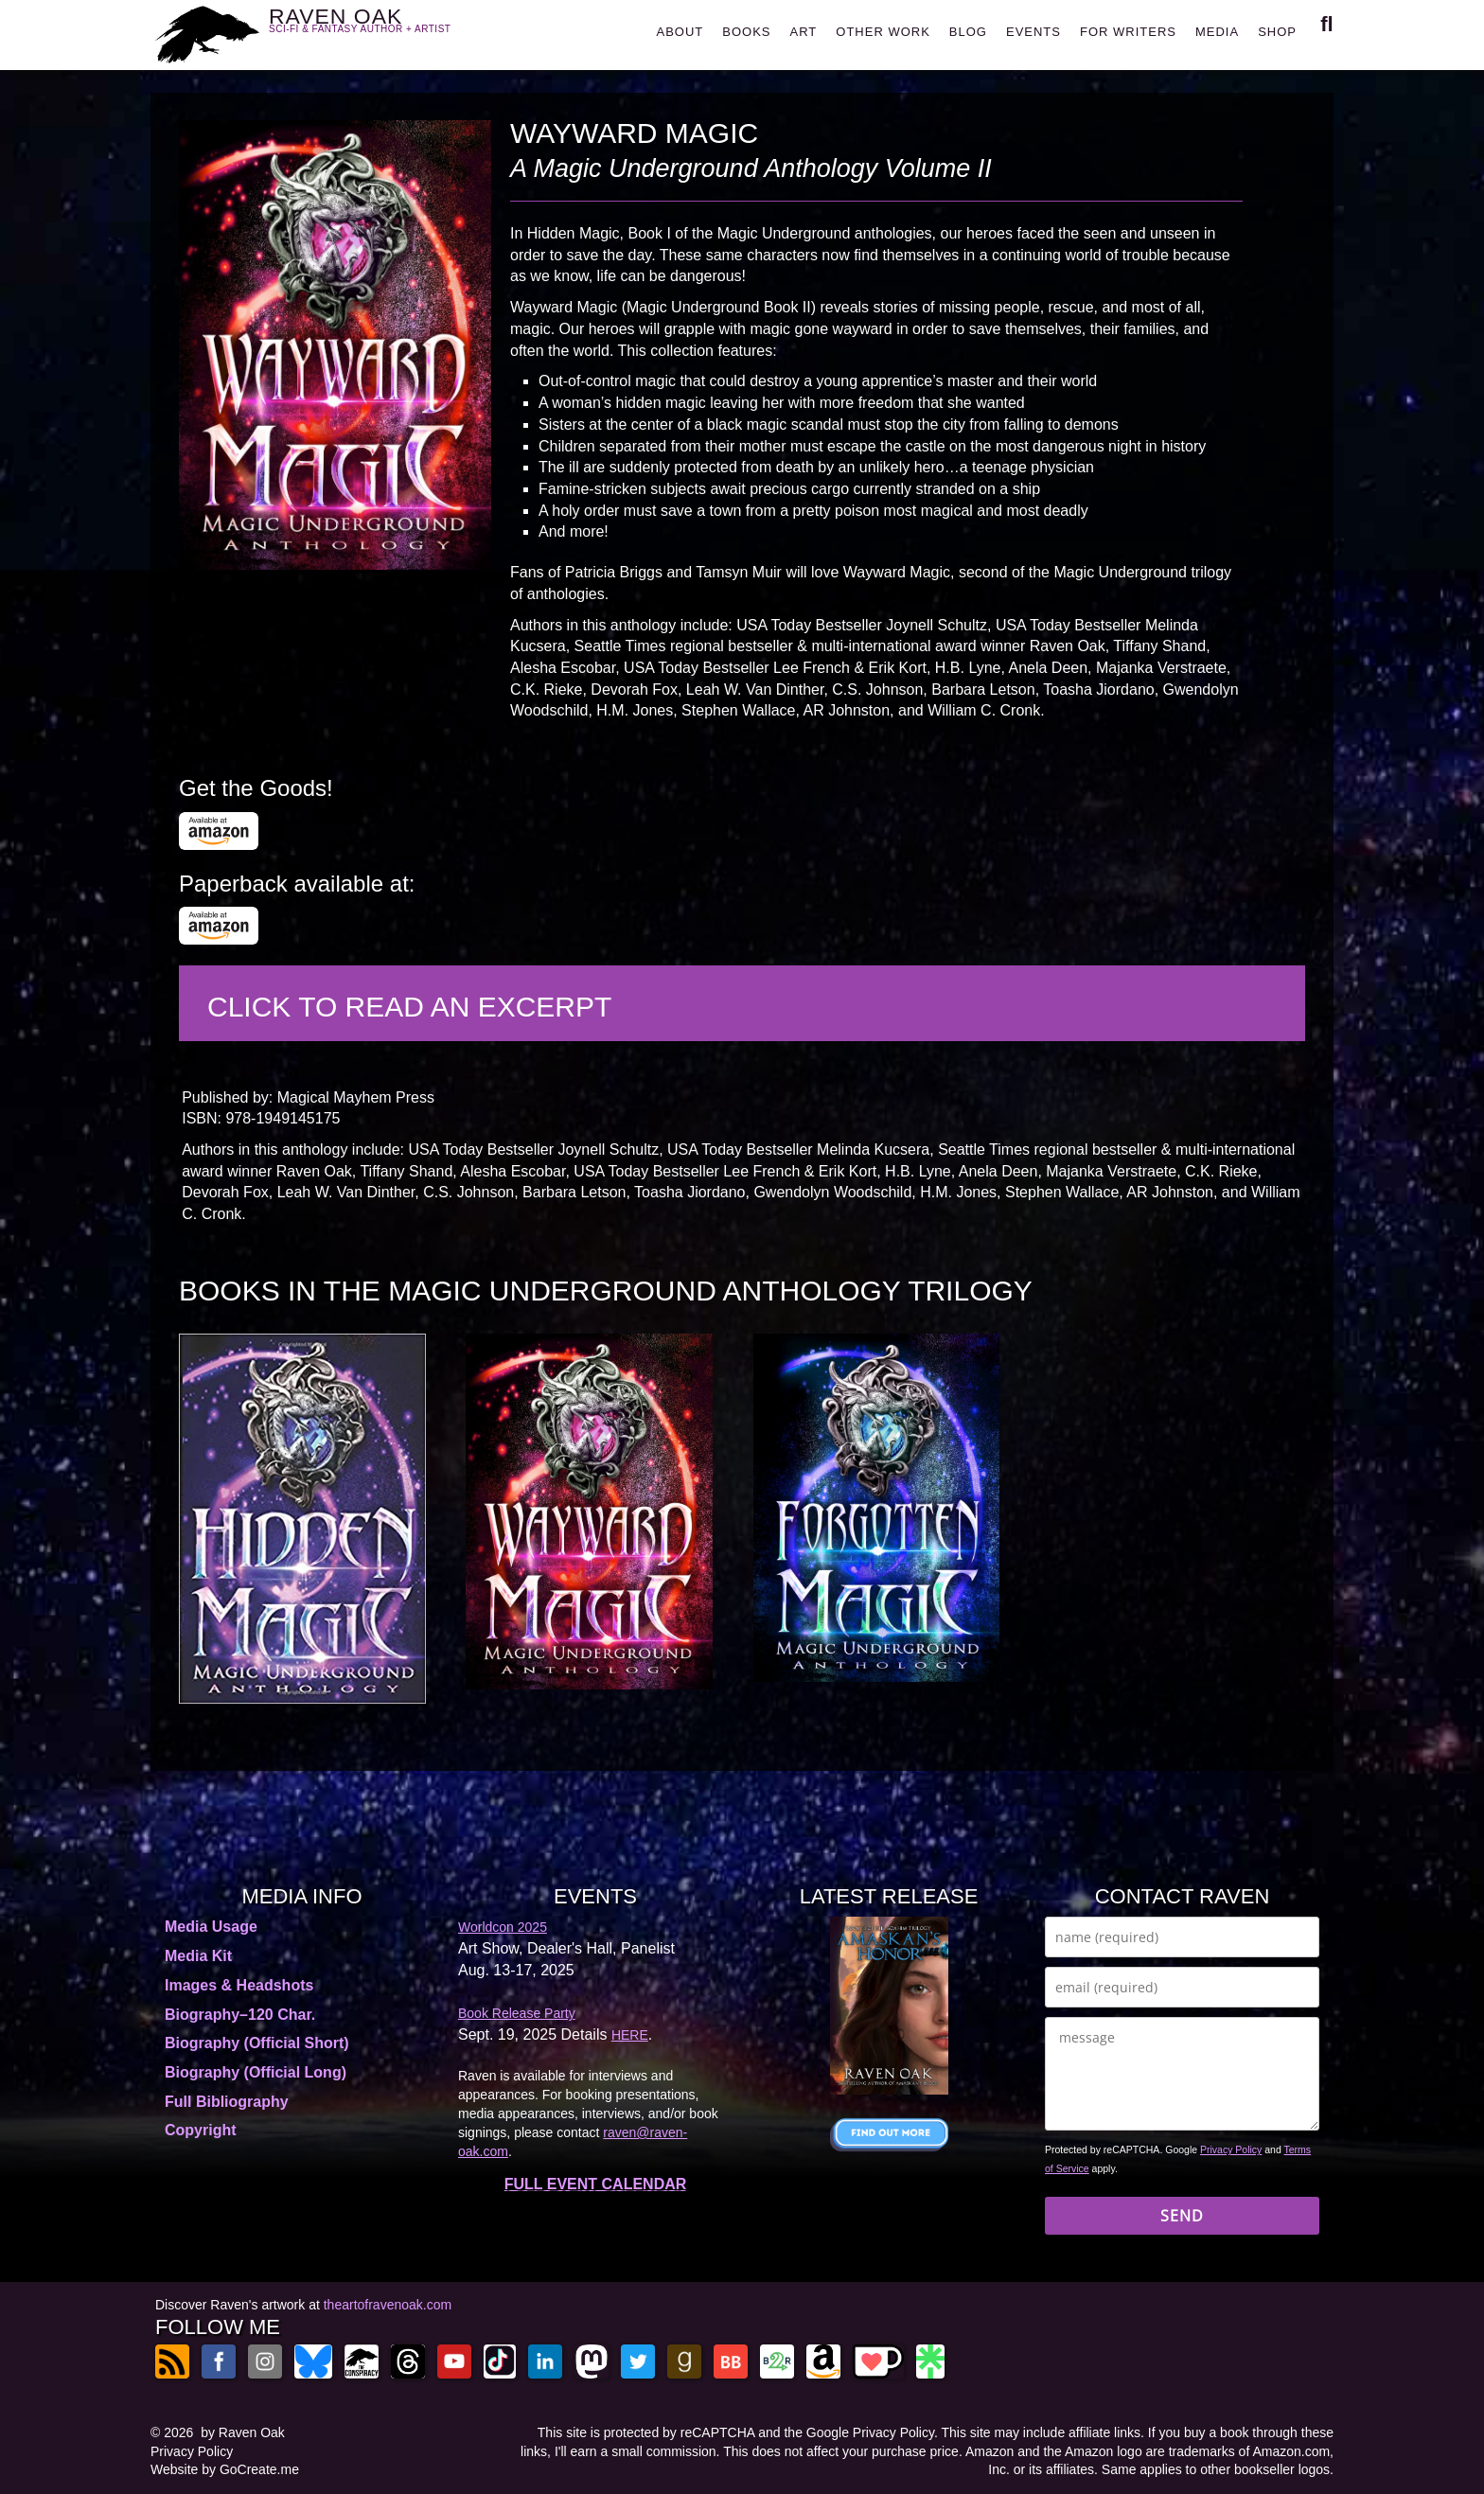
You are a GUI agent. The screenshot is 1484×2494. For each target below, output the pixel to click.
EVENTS (1033, 32)
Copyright (201, 2130)
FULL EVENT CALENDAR (595, 2184)
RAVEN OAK (387, 30)
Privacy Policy (1231, 2149)
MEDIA (1217, 32)
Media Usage (211, 1927)
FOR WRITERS (1128, 32)
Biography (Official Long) (255, 2072)
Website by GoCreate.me (224, 2469)
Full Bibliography (227, 2102)
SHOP (1277, 32)
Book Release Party (516, 2013)
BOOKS (746, 32)
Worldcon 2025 (502, 1927)
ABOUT (679, 32)
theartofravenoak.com (387, 2304)
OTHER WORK (883, 32)
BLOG (968, 32)
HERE (629, 2035)
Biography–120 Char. (240, 2015)
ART (804, 32)
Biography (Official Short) (257, 2043)
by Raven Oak (243, 2432)
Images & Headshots (239, 1985)
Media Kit (198, 1956)
